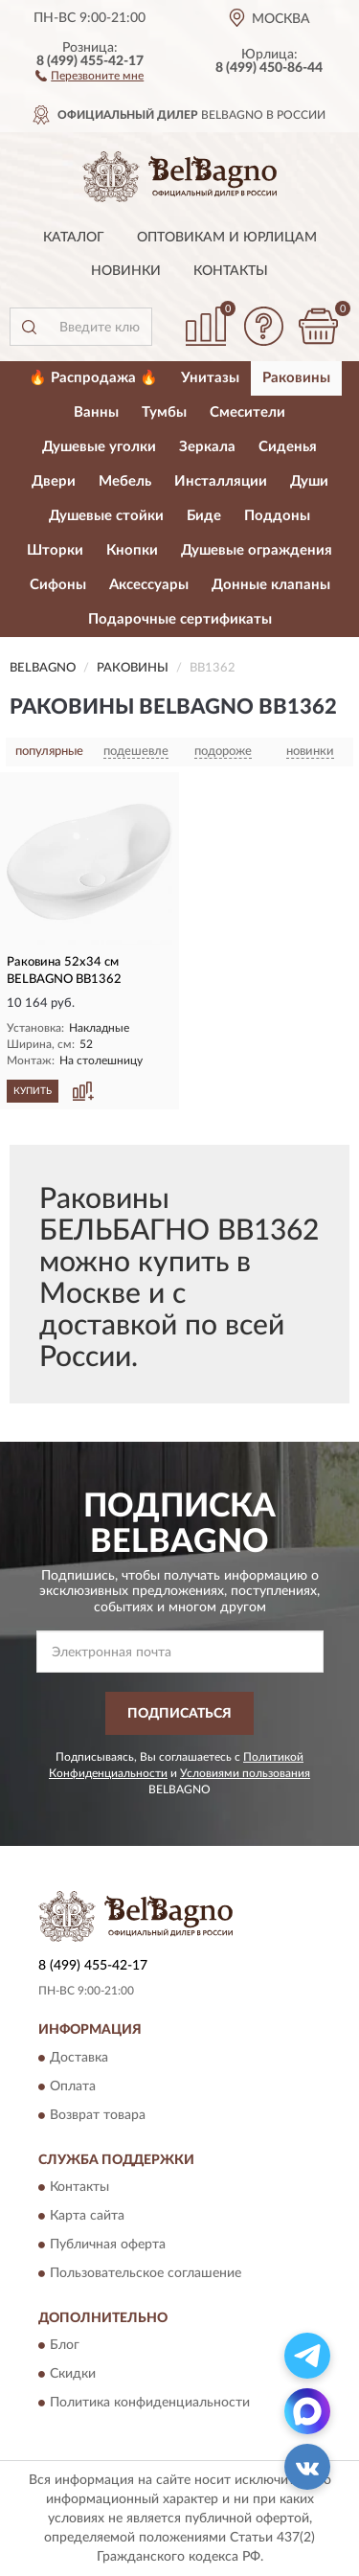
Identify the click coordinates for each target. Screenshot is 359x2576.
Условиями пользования (245, 1773)
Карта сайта (87, 2216)
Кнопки (132, 550)
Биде (204, 516)
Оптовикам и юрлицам (227, 237)
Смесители (247, 412)
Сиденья (287, 447)
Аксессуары (149, 585)
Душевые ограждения (256, 550)
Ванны (96, 412)
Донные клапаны (271, 585)
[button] (89, 74)
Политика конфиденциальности (150, 2403)
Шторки (55, 550)
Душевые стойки (106, 516)
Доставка (79, 2057)
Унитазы (210, 378)
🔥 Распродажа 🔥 (93, 378)
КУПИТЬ (32, 1091)
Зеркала (207, 447)
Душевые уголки (99, 447)
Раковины (296, 378)
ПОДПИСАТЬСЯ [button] (179, 1714)
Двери (54, 481)
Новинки (126, 271)
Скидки (73, 2375)
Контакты (230, 271)
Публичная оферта (108, 2244)
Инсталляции (220, 481)
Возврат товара (98, 2115)
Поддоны (277, 516)
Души (309, 481)
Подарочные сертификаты (180, 619)
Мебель (125, 481)
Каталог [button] (73, 237)
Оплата (73, 2086)
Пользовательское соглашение (145, 2273)
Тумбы (164, 412)
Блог (64, 2346)
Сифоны (58, 585)
